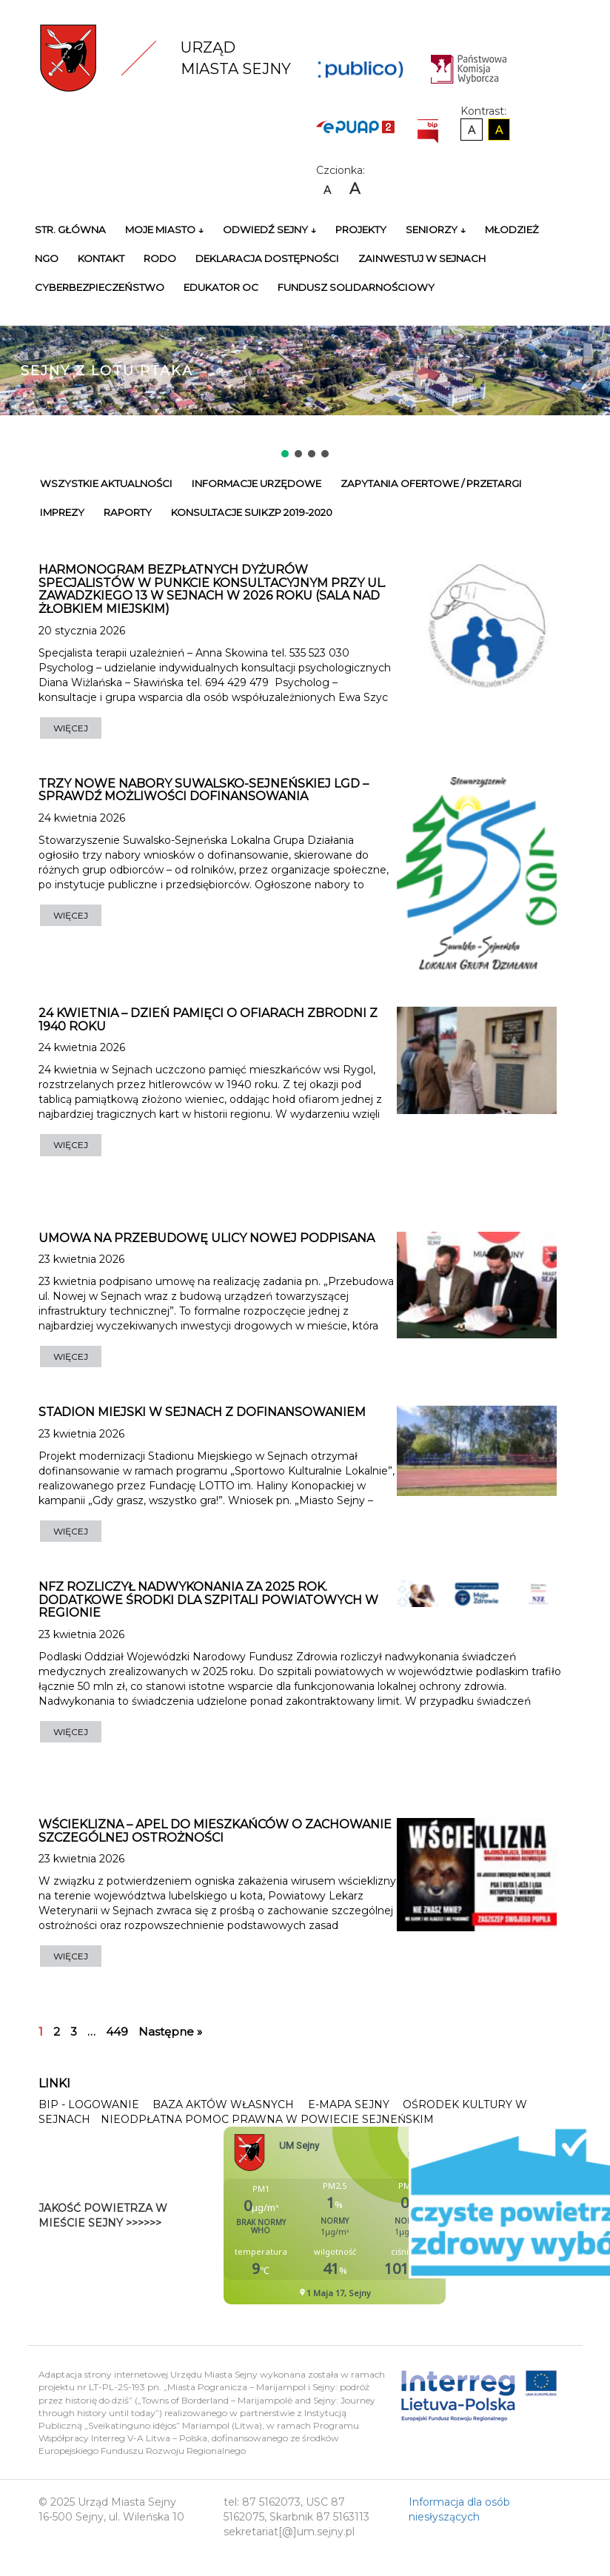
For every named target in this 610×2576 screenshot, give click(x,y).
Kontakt (101, 258)
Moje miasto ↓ (164, 229)
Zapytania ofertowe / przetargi (431, 483)
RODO (160, 258)
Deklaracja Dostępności (267, 258)
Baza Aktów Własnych (223, 2104)
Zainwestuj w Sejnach (422, 258)
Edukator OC (221, 287)
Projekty (360, 229)
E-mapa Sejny (348, 2104)
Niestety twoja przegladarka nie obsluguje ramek (372, 2215)
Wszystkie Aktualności (106, 483)
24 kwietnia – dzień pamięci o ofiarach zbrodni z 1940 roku (208, 1019)
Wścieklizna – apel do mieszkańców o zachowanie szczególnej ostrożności (215, 1831)
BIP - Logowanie (88, 2104)
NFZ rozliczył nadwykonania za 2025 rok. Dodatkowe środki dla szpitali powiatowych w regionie (208, 1600)
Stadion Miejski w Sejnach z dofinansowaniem (202, 1412)
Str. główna (70, 229)
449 (117, 2032)
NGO (46, 258)
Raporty (128, 512)
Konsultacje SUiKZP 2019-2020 (251, 512)
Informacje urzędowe (256, 483)
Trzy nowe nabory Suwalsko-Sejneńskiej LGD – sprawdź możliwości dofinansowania (203, 790)
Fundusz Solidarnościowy (356, 287)
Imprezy (62, 512)
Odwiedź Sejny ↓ (269, 229)
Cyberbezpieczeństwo (99, 287)
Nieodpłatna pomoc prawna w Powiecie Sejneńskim (267, 2119)
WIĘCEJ (70, 728)
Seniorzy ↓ (436, 229)
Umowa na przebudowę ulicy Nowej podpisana (206, 1238)
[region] (305, 380)
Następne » (170, 2032)
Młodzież (512, 229)
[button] (285, 453)
